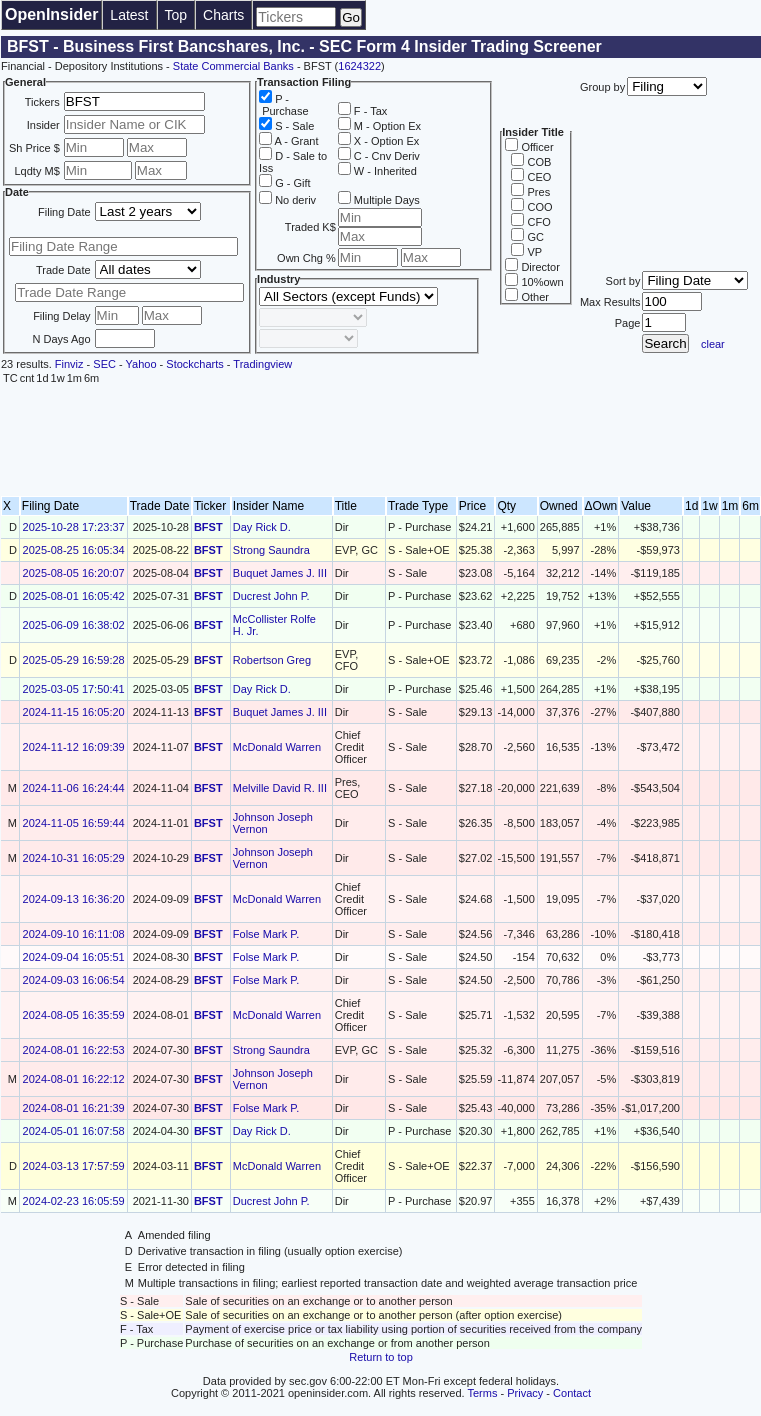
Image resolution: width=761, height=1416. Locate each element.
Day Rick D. (262, 527)
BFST (208, 527)
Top (176, 15)
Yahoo (141, 364)
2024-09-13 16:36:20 (74, 899)
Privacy (525, 1393)
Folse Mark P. (266, 934)
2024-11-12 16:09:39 (74, 747)
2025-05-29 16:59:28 (74, 660)
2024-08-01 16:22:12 (74, 1079)
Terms (483, 1393)
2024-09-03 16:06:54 (74, 980)
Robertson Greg (272, 660)
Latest (129, 15)
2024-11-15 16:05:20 (74, 712)
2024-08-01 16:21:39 (74, 1108)
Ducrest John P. (271, 596)
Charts (223, 15)
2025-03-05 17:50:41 (74, 689)
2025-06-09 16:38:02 (74, 625)
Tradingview (262, 364)
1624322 (359, 66)
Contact (572, 1393)
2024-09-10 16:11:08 (74, 934)
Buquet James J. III (280, 573)
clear (713, 344)
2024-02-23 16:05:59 (74, 1201)
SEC (104, 364)
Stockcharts (194, 364)
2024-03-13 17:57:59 (74, 1166)
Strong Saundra (271, 550)
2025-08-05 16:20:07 (74, 573)
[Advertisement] (381, 441)
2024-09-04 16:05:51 (74, 957)
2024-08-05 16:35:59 (74, 1015)
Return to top (381, 1357)
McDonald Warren (277, 747)
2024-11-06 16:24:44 (74, 788)
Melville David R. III (280, 788)
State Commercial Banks (233, 66)
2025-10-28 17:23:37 (74, 527)
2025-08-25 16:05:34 (74, 550)
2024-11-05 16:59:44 (74, 823)
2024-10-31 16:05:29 (74, 858)
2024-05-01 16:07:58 (74, 1131)
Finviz (69, 364)
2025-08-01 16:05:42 (74, 596)
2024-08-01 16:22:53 (74, 1050)
